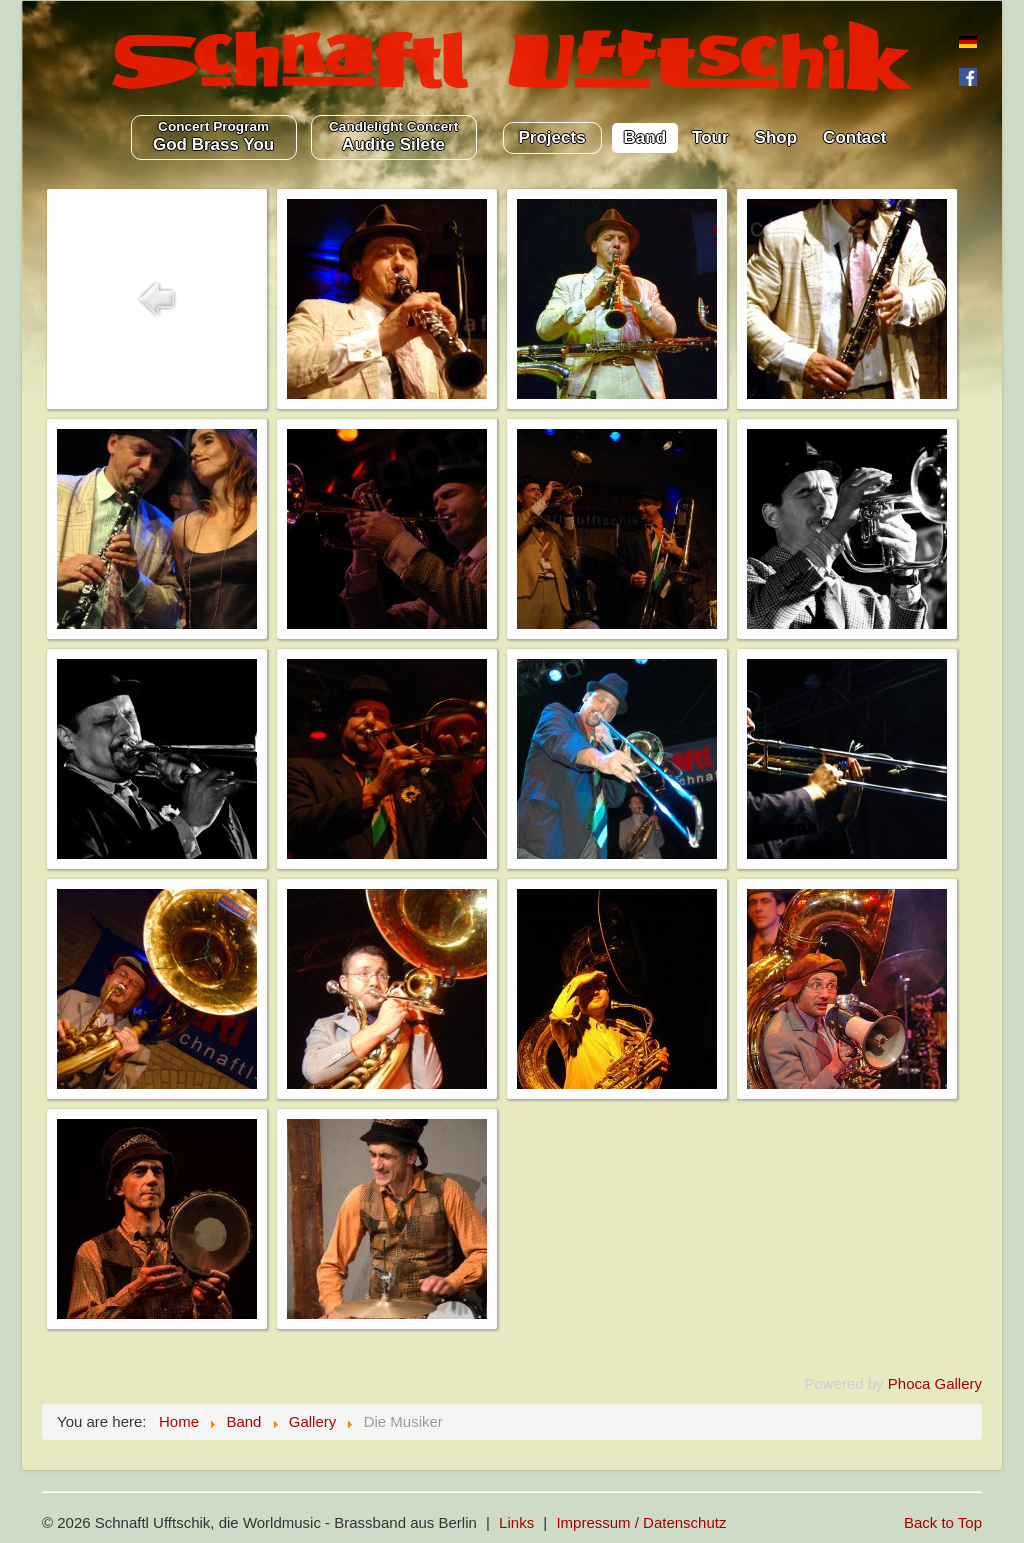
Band (645, 137)
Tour (710, 137)
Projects (552, 137)
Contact (854, 137)
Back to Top (943, 1522)
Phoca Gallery (935, 1383)
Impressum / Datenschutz (641, 1522)
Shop (776, 137)
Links (516, 1522)
